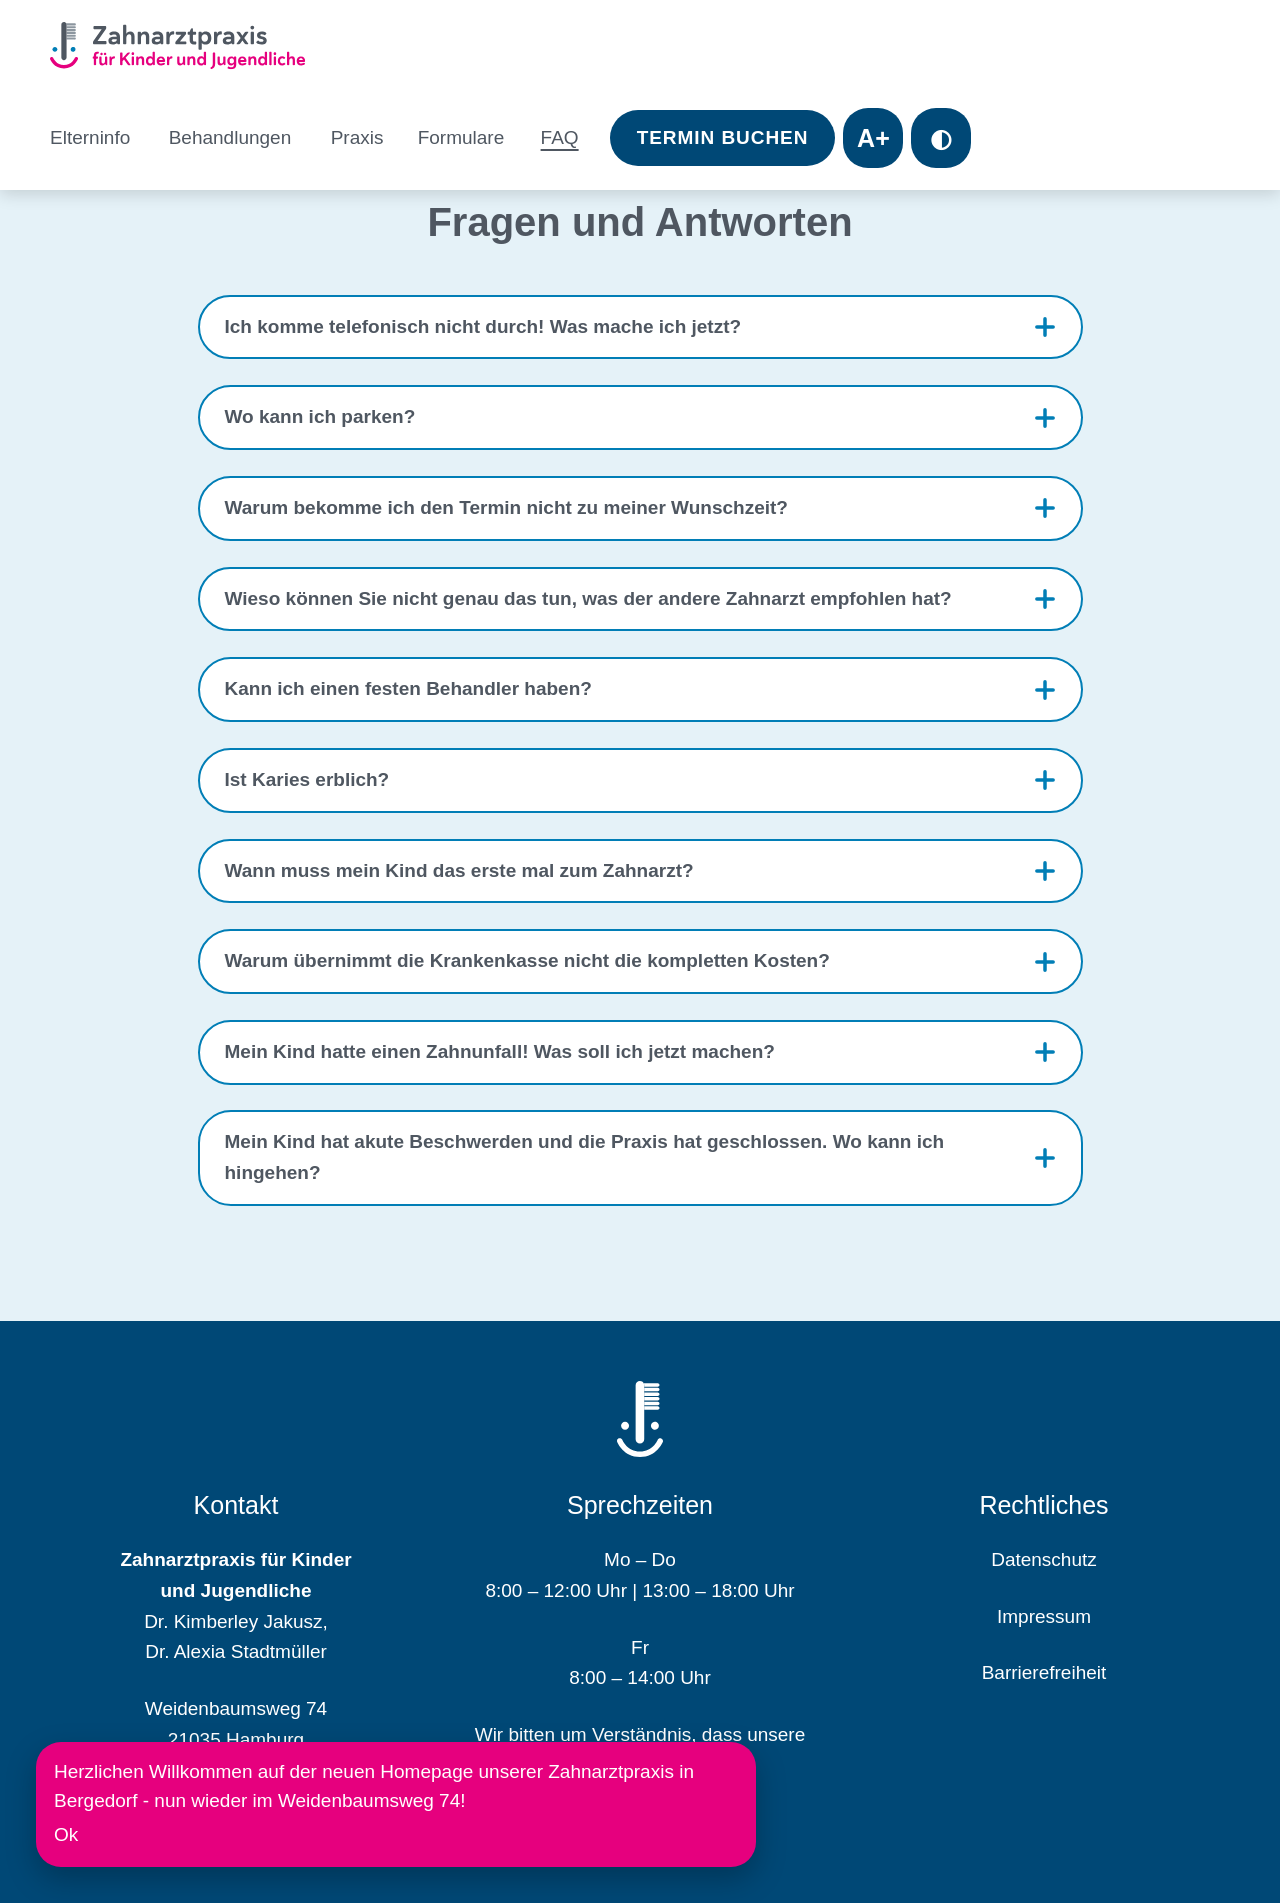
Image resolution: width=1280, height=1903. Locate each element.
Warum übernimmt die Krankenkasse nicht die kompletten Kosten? (527, 960)
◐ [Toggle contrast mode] (941, 138)
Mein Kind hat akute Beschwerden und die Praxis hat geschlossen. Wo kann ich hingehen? (585, 1157)
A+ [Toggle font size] (873, 138)
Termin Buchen (723, 137)
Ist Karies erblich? (307, 779)
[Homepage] (185, 49)
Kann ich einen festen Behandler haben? (408, 688)
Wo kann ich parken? (320, 416)
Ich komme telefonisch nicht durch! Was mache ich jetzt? (483, 326)
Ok (66, 1834)
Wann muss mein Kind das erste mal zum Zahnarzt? (459, 870)
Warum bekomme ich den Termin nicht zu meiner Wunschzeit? (506, 507)
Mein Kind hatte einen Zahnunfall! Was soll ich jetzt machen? (500, 1051)
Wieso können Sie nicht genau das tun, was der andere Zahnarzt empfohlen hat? (588, 598)
